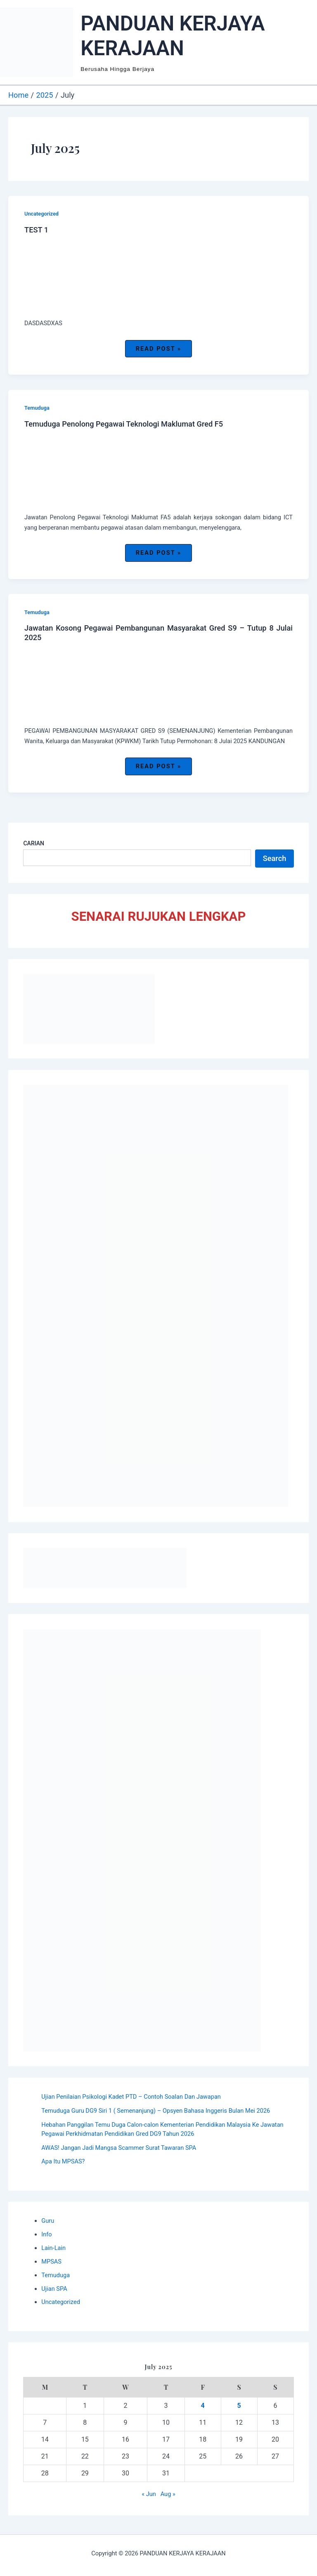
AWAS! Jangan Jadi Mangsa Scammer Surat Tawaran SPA (118, 2147)
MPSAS (51, 2261)
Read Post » (158, 351)
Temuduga (37, 408)
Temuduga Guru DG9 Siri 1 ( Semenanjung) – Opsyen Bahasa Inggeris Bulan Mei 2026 (155, 2110)
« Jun (149, 2494)
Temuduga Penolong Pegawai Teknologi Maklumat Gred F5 (123, 424)
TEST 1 (36, 229)
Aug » (168, 2494)
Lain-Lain (53, 2248)
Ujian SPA (54, 2288)
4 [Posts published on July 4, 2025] (203, 2405)
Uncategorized (41, 214)
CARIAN (33, 843)
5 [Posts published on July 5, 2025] (239, 2405)
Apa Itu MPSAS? (63, 2161)
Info (46, 2234)
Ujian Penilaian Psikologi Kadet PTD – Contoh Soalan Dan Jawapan (131, 2096)
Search (274, 858)
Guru (47, 2220)
